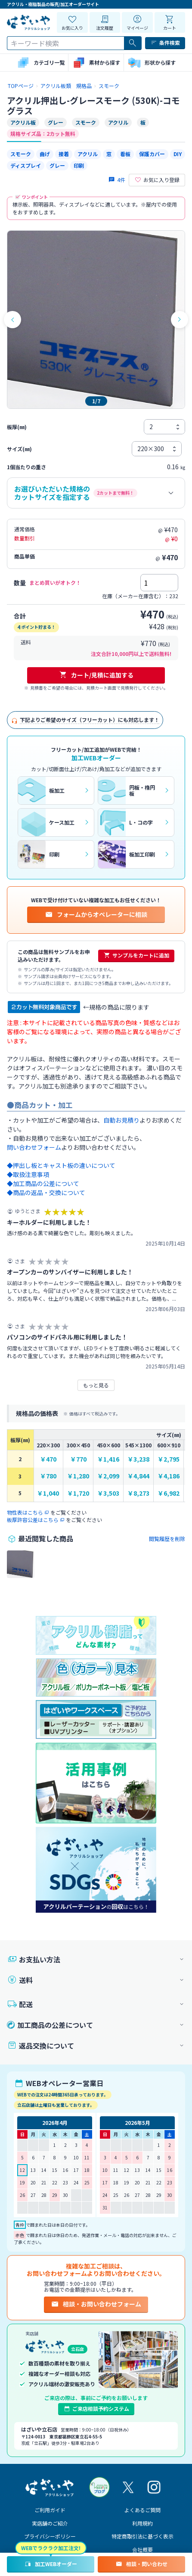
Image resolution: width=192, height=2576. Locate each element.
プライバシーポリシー (50, 2536)
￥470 (48, 1459)
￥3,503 (108, 1493)
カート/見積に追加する (96, 675)
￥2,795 (169, 1459)
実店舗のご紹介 (50, 2523)
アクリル (87, 153)
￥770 (78, 1459)
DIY (177, 153)
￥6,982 (169, 1493)
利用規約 (142, 2523)
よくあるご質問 (142, 2509)
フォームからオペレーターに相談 (96, 914)
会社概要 (142, 2549)
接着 (64, 153)
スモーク (20, 153)
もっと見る (96, 1385)
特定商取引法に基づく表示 (142, 2536)
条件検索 (165, 43)
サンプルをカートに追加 (136, 955)
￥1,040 (48, 1493)
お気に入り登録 (157, 180)
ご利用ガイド (49, 2509)
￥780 (48, 1476)
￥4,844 (138, 1476)
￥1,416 (108, 1459)
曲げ (45, 153)
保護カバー (152, 153)
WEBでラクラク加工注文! (51, 2547)
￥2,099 (108, 1476)
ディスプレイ (25, 165)
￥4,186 (169, 1476)
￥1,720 (78, 1493)
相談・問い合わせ (141, 2564)
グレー (57, 165)
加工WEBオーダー (50, 2564)
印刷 (79, 165)
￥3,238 (138, 1459)
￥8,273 (138, 1493)
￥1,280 (78, 1476)
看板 (125, 153)
